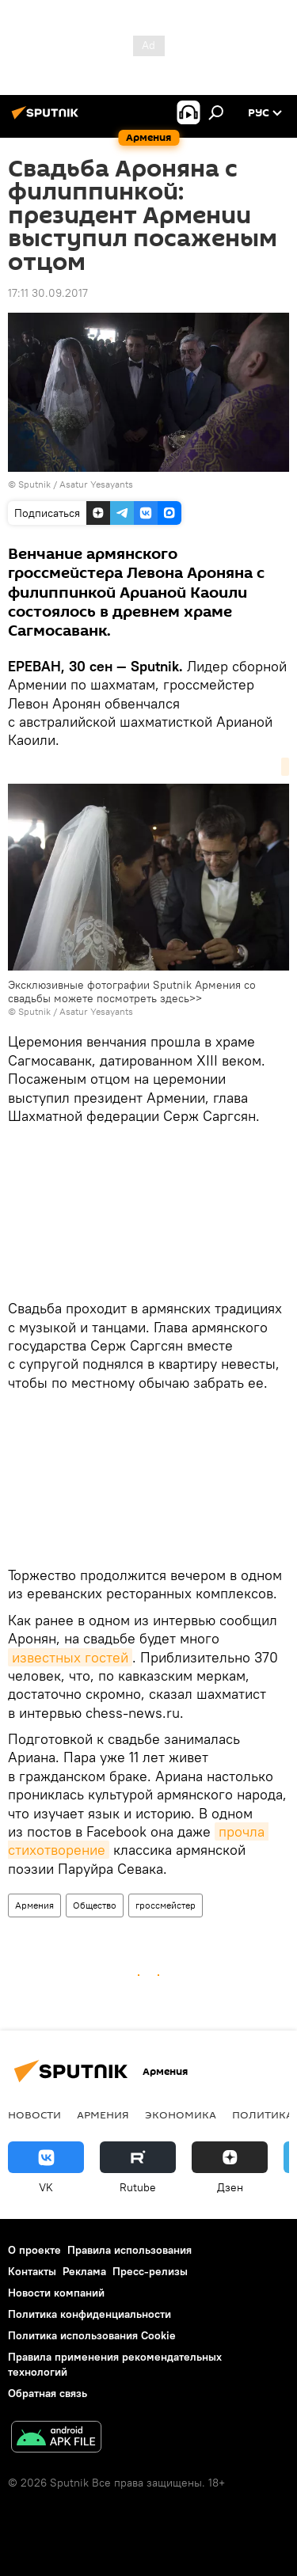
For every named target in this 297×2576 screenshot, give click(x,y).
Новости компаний (56, 2292)
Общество (94, 1905)
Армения (34, 1905)
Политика (262, 2114)
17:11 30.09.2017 (48, 293)
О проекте (34, 2250)
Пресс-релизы (150, 2271)
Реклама (84, 2271)
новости (34, 2114)
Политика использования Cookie (92, 2335)
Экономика (180, 2114)
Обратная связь (47, 2393)
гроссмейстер (165, 1905)
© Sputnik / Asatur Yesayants (70, 1011)
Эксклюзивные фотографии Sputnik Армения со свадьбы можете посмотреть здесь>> (132, 991)
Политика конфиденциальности (89, 2314)
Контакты (32, 2271)
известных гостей (70, 1657)
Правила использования (129, 2250)
